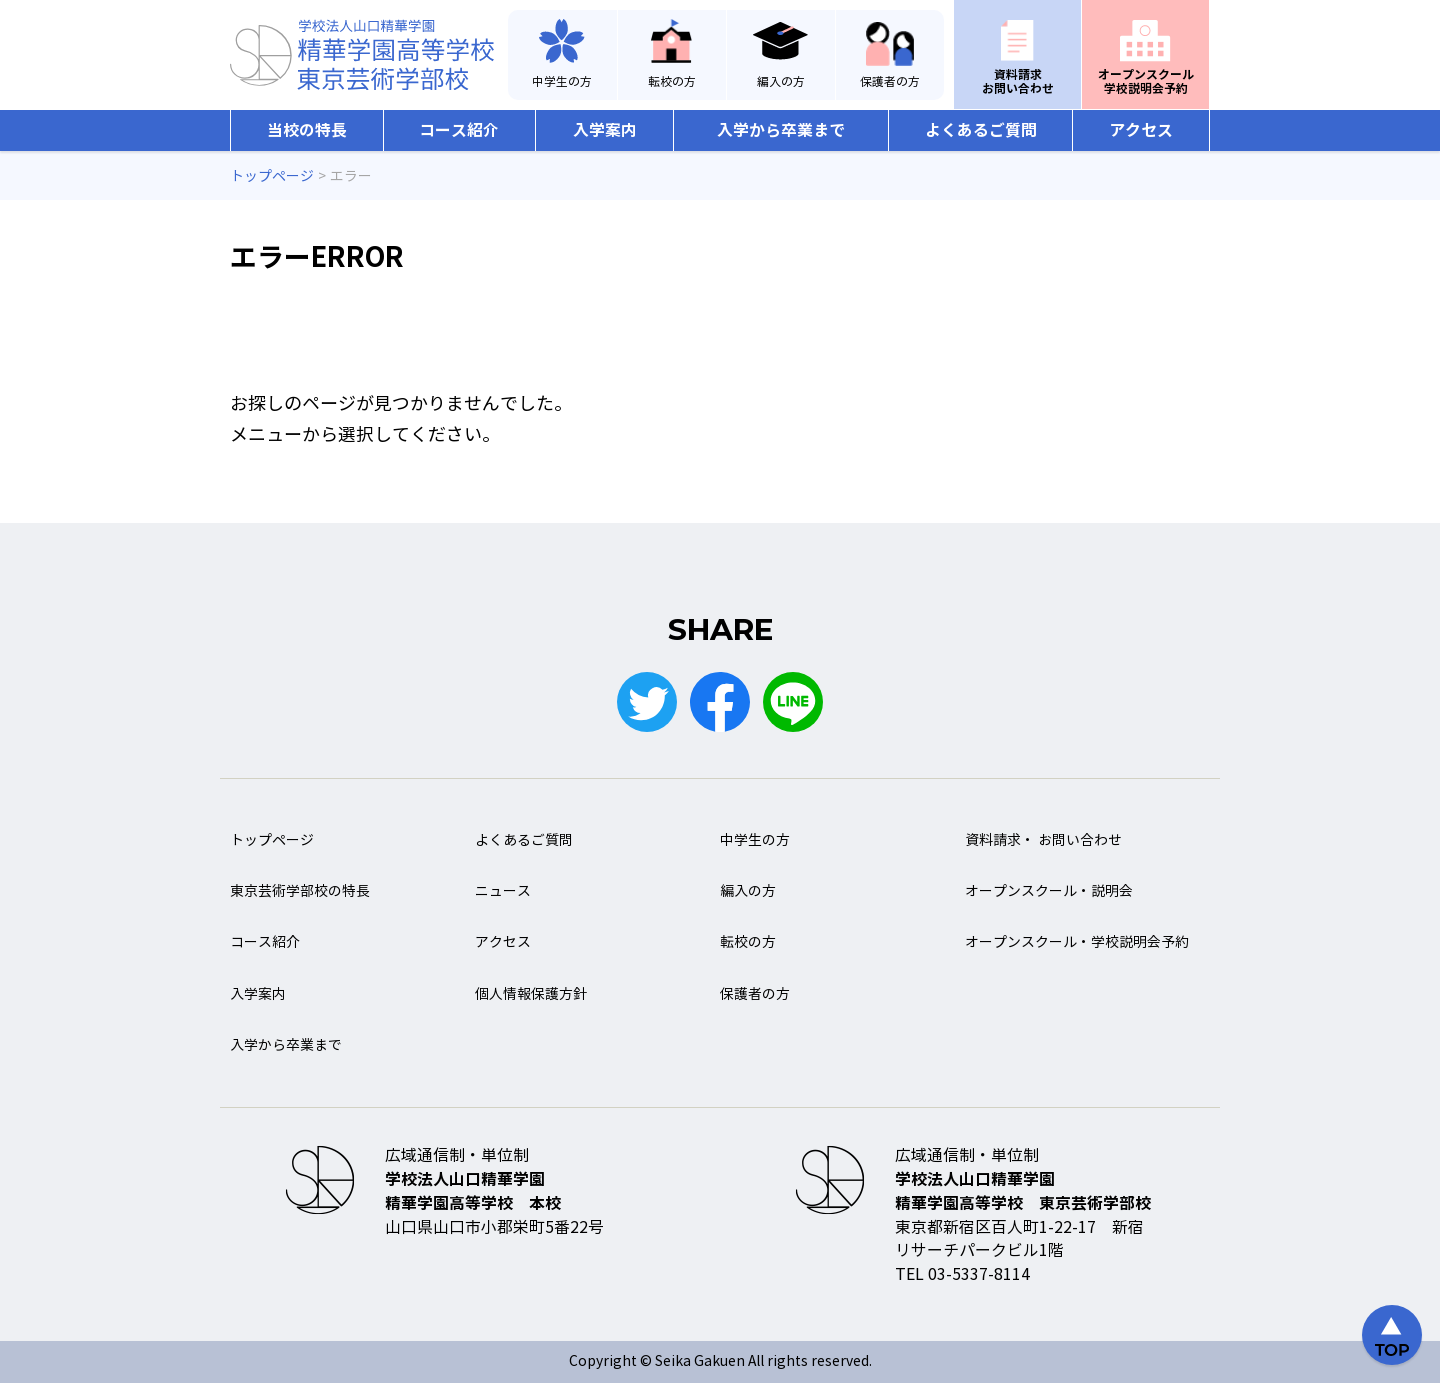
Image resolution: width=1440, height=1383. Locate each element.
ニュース (503, 891)
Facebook (720, 702)
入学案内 (605, 130)
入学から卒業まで (781, 130)
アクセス (1141, 130)
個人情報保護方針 (531, 994)
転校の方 (672, 82)
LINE (793, 702)
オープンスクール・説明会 (1049, 891)
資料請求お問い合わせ (1018, 81)
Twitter (647, 702)
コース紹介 (459, 130)
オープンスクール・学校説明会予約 (1077, 942)
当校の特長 (307, 130)
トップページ (272, 840)
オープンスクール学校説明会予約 (1146, 81)
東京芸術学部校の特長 (300, 891)
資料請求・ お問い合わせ (1043, 840)
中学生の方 (562, 82)
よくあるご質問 (981, 130)
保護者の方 (890, 82)
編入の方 (781, 82)
